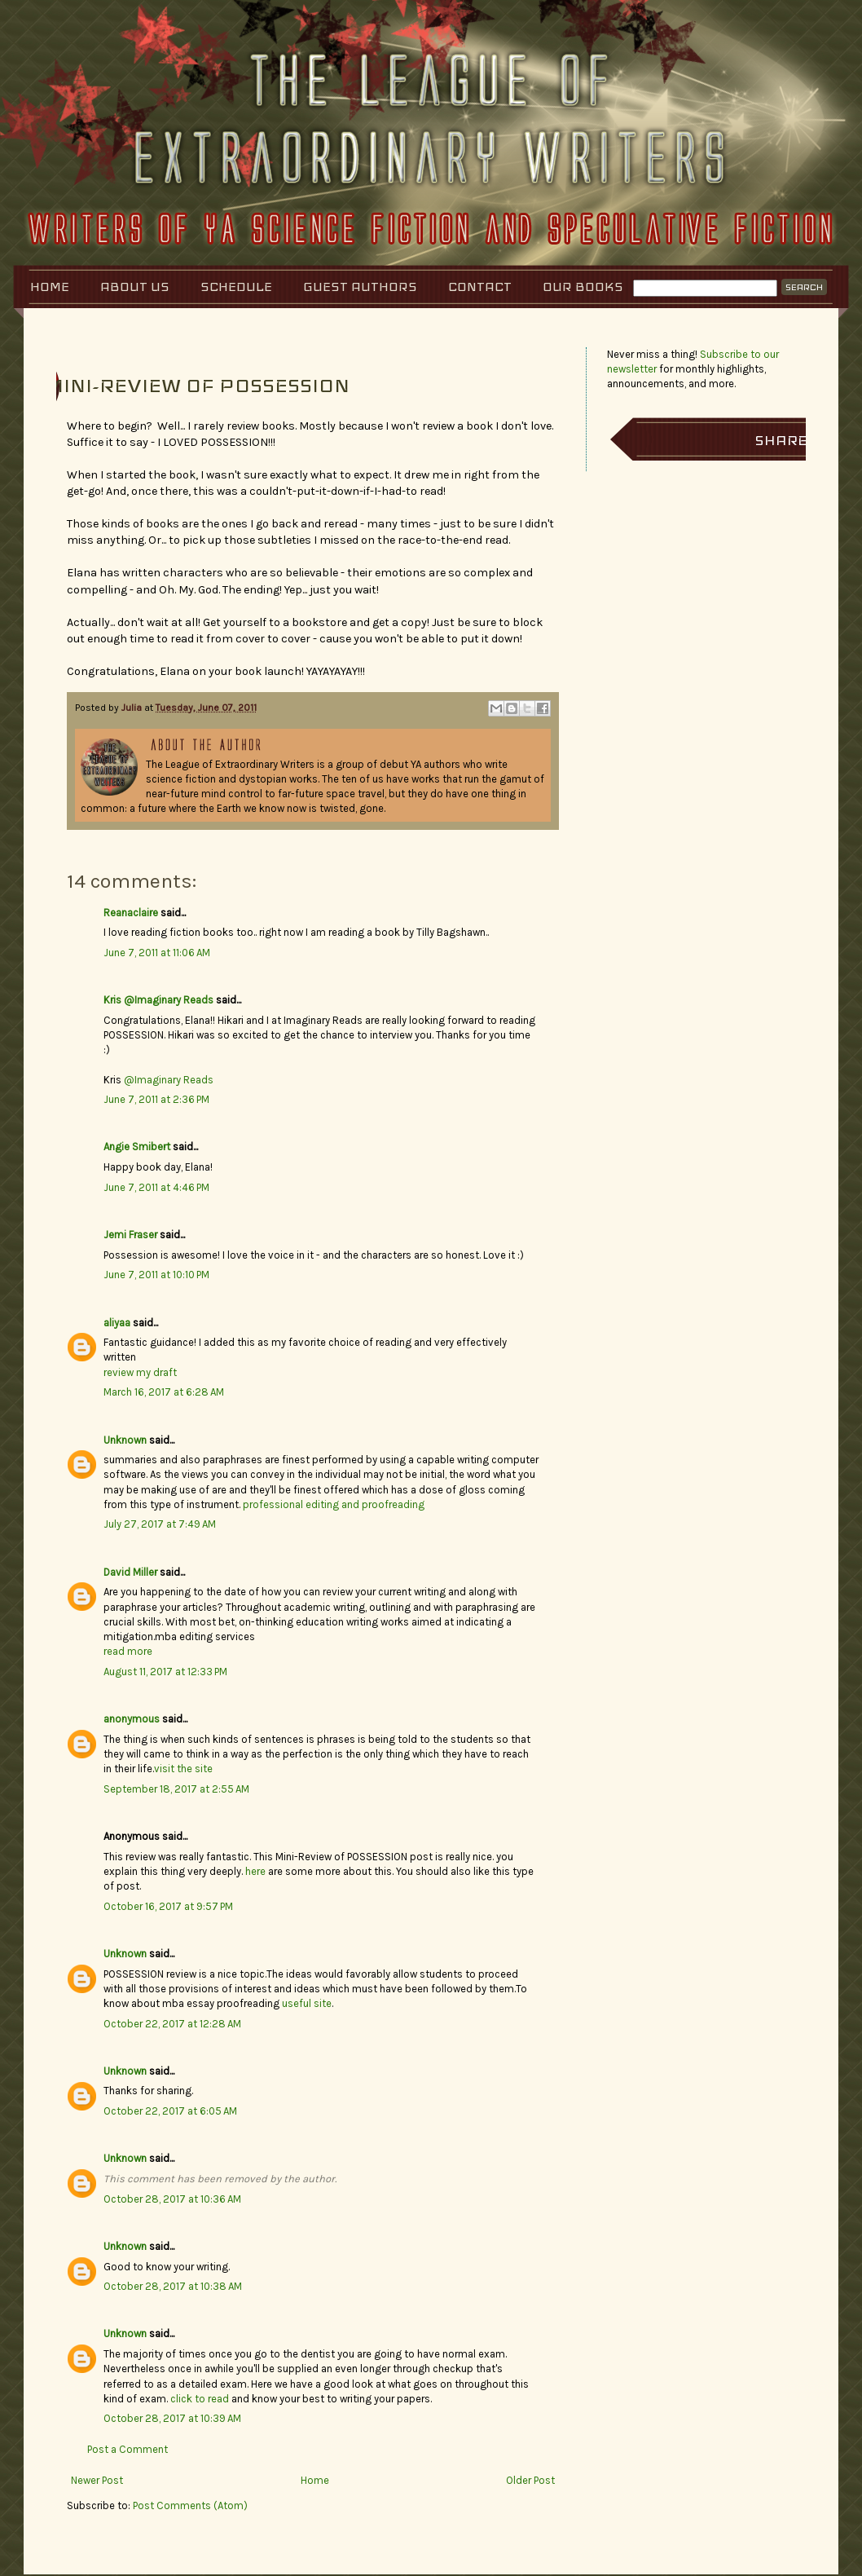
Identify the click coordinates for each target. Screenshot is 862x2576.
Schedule (236, 286)
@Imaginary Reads (168, 1080)
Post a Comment (127, 2449)
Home (49, 286)
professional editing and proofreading (333, 1504)
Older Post (530, 2480)
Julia (132, 707)
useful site (307, 2003)
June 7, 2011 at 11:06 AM (156, 952)
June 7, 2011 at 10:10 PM (156, 1274)
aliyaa (116, 1323)
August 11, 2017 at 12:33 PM (165, 1671)
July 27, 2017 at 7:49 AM (159, 1524)
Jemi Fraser (130, 1234)
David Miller (130, 1572)
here (255, 1871)
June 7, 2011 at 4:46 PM (156, 1187)
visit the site (183, 1768)
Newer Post (97, 2480)
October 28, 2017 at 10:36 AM (172, 2199)
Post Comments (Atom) (190, 2505)
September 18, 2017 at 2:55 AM (176, 1789)
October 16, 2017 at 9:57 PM (168, 1906)
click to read (199, 2399)
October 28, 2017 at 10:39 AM (172, 2418)
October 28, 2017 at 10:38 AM (172, 2286)
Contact (480, 286)
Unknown (125, 1440)
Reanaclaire (130, 912)
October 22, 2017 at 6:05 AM (170, 2111)
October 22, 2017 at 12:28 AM (172, 2024)
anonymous (131, 1719)
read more (127, 1651)
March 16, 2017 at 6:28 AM (163, 1392)
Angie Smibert (136, 1146)
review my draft (140, 1372)
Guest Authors (360, 286)
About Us (134, 286)
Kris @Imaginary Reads (158, 1000)
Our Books (583, 286)
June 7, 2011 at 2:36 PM (156, 1099)
